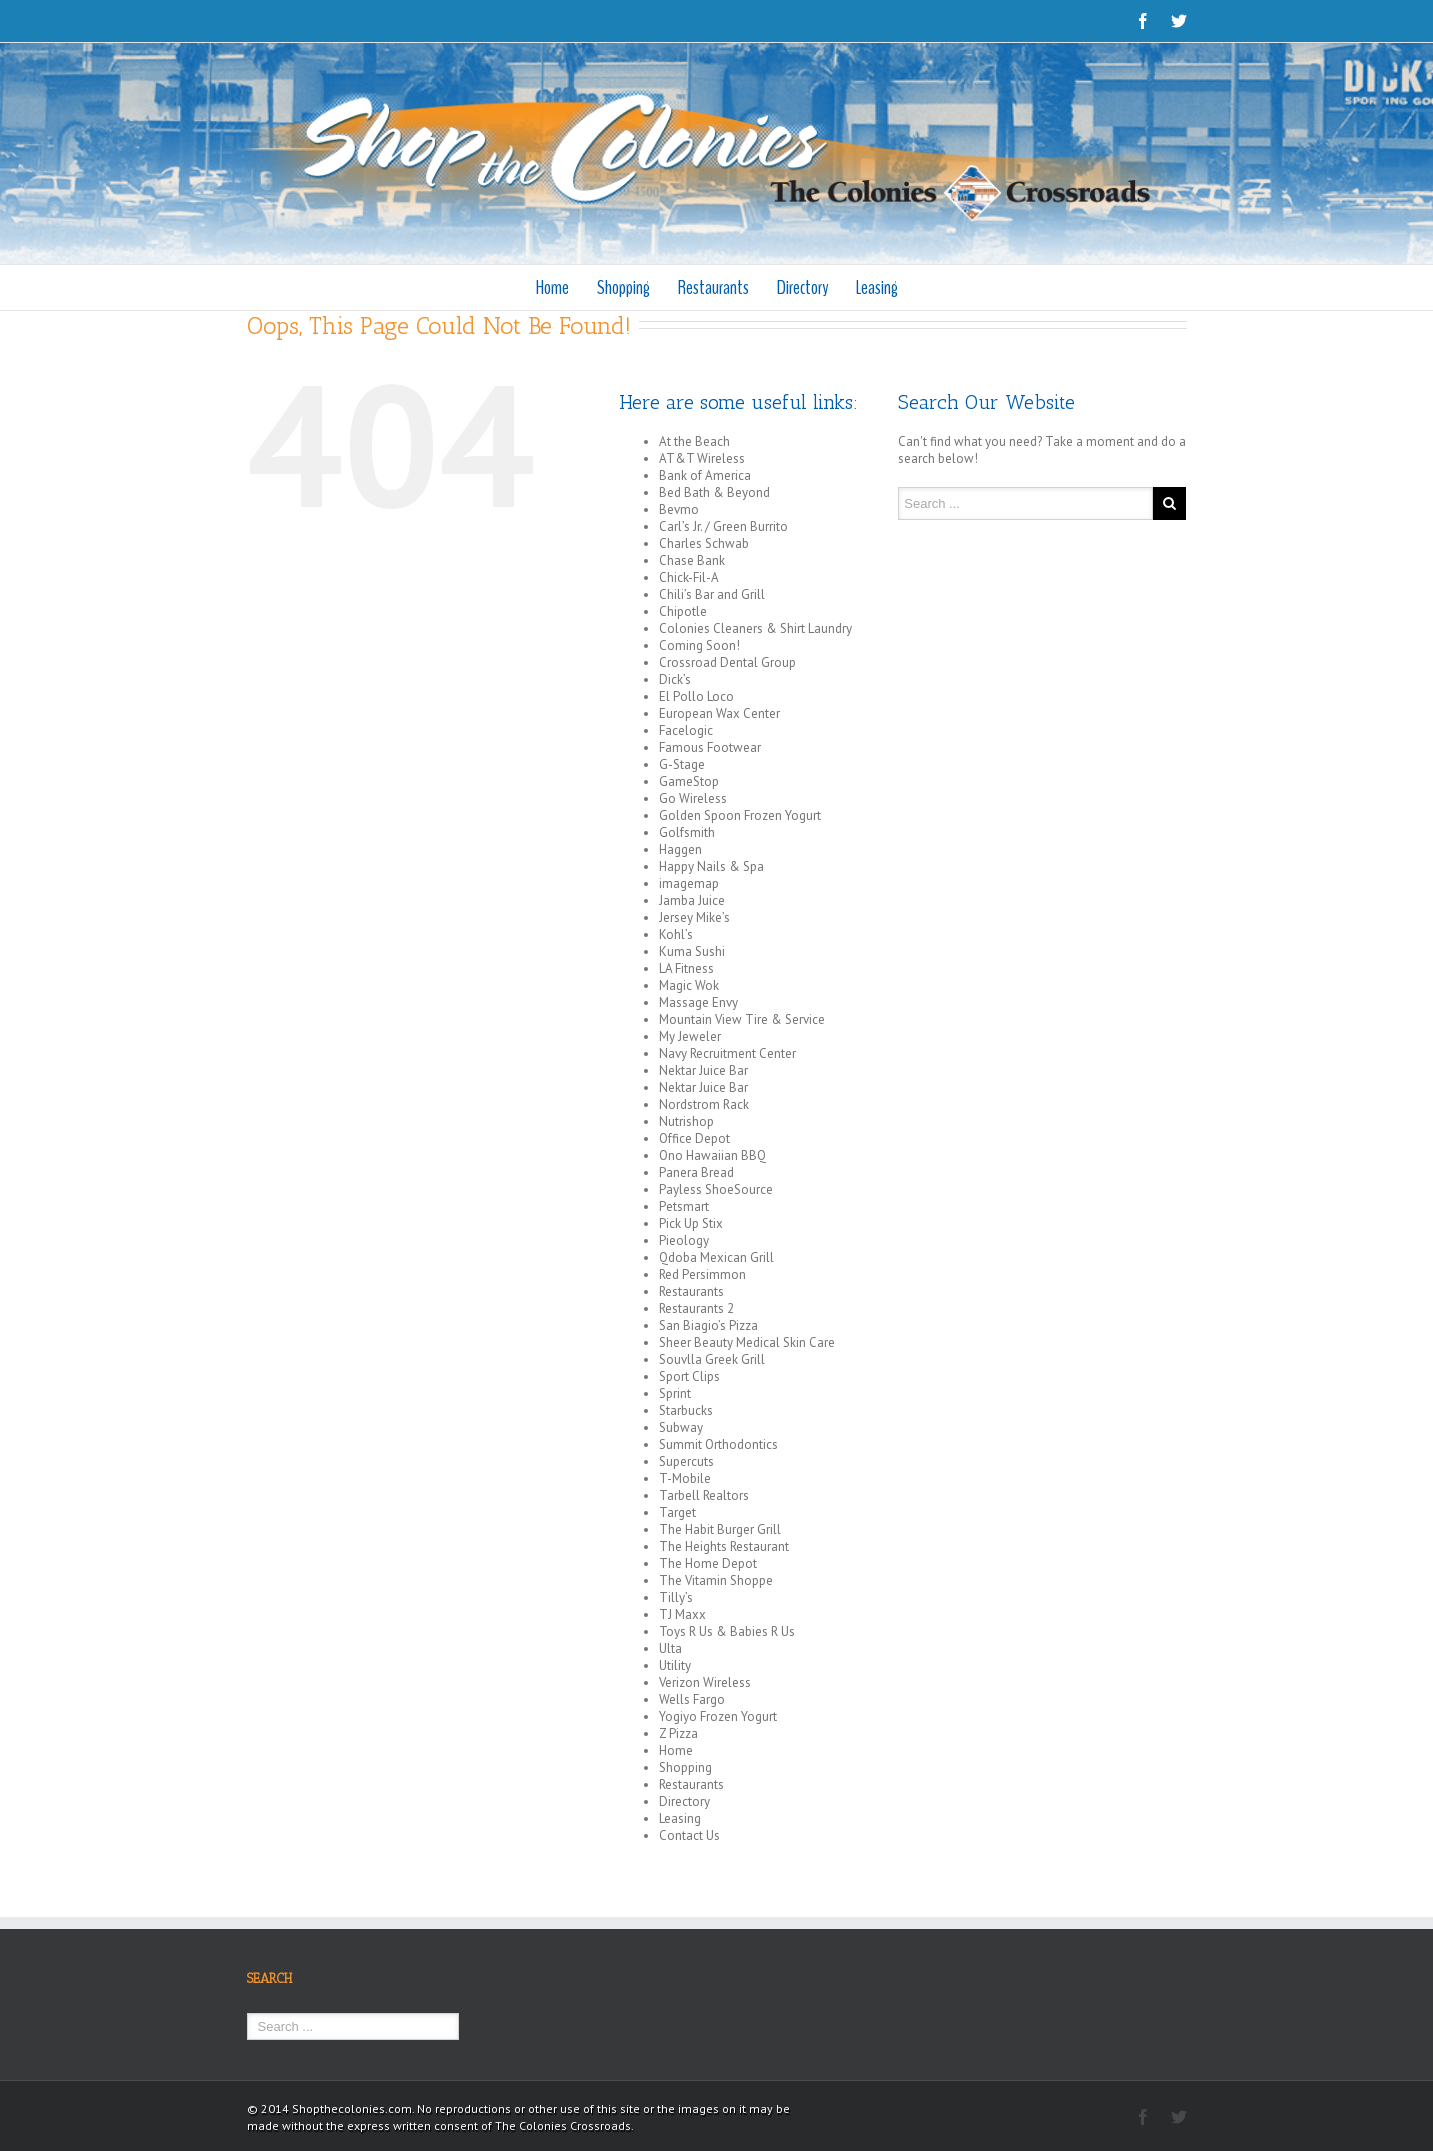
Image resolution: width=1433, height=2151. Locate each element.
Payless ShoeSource (716, 1189)
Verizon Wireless (705, 1682)
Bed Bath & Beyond (714, 492)
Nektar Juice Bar (703, 1070)
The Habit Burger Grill (720, 1529)
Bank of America (705, 475)
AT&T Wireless (702, 458)
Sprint (675, 1393)
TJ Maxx (682, 1614)
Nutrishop (686, 1121)
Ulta (670, 1648)
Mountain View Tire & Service (742, 1019)
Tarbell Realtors (704, 1495)
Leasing (877, 287)
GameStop (689, 781)
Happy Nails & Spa (711, 866)
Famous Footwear (710, 747)
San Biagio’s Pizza (708, 1325)
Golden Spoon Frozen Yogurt (740, 815)
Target (677, 1512)
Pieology (684, 1240)
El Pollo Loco (696, 696)
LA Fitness (686, 968)
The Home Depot (708, 1563)
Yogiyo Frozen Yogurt (718, 1716)
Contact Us (689, 1835)
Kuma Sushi (692, 951)
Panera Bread (696, 1172)
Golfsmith (687, 832)
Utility (675, 1665)
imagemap (689, 883)
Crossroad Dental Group (727, 662)
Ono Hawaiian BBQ (712, 1155)
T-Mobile (685, 1478)
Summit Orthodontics (718, 1444)
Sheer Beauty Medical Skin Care (747, 1342)
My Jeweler (690, 1036)
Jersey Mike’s (694, 917)
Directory (802, 287)
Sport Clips (689, 1376)
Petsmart (684, 1206)
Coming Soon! (699, 645)
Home (552, 287)
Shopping (623, 287)
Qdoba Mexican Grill (716, 1257)
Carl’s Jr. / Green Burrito (723, 526)
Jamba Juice (692, 900)
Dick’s (675, 679)
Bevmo (679, 509)
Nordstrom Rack (704, 1104)
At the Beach (694, 441)
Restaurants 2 (696, 1308)
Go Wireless (693, 798)
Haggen (680, 849)
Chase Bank (692, 560)
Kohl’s (676, 934)
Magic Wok (689, 985)
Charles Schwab (704, 543)
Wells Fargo (692, 1699)
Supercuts (686, 1461)
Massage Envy (698, 1002)
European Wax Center (719, 713)
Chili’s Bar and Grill (712, 594)
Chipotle (683, 611)
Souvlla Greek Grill (712, 1359)
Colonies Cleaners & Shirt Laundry (755, 628)
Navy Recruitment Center (727, 1053)
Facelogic (686, 730)
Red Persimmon (702, 1274)
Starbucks (686, 1410)
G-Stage (682, 764)
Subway (681, 1427)
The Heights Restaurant (724, 1546)
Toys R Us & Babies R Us (727, 1631)
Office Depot (694, 1138)
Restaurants (713, 287)
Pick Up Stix (691, 1223)
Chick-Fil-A (689, 577)
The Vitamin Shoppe (716, 1580)
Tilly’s (676, 1597)
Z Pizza (678, 1733)
